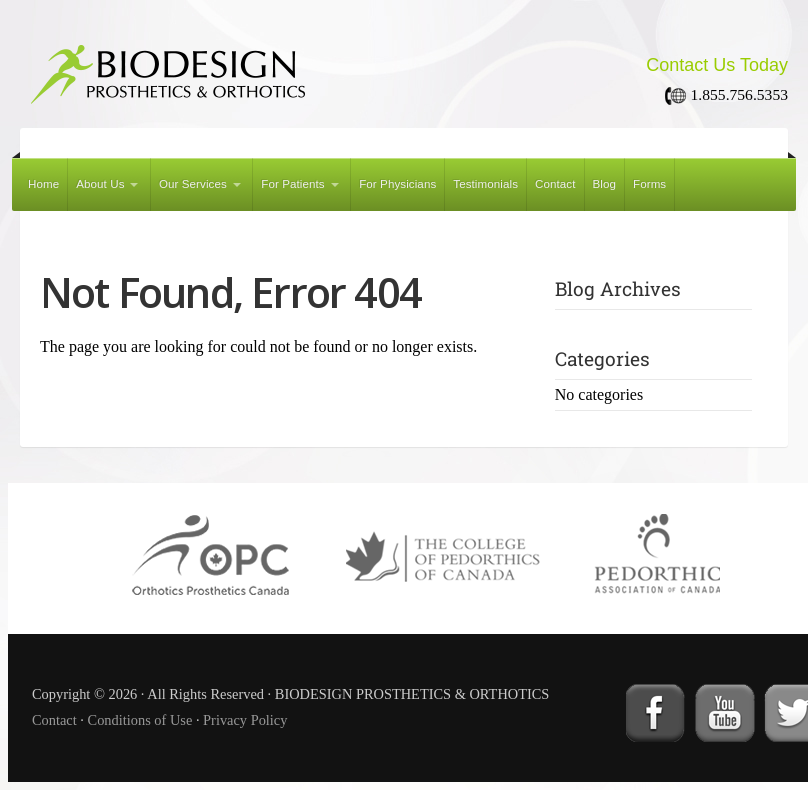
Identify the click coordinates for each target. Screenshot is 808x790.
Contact (555, 184)
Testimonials (485, 184)
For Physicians (397, 184)
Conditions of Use (140, 720)
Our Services (193, 184)
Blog (605, 184)
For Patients (292, 184)
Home (43, 184)
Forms (649, 184)
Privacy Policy (245, 720)
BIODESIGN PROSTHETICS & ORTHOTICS (260, 68)
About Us (100, 184)
